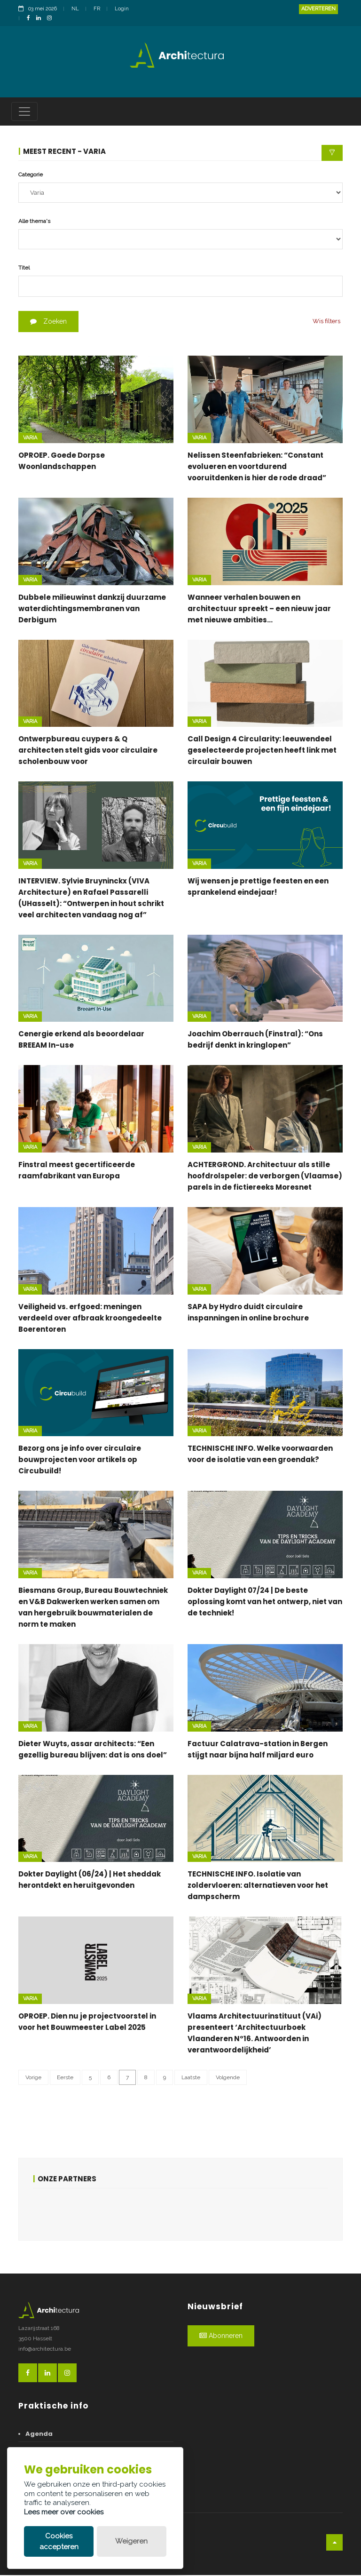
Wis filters (326, 322)
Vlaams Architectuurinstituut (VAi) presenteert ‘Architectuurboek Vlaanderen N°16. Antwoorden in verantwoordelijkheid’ (255, 2034)
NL (75, 9)
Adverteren (318, 9)
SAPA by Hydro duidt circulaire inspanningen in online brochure (248, 1313)
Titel (24, 268)
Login (122, 9)
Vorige (33, 2078)
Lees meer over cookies (63, 2512)
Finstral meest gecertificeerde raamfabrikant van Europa (76, 1171)
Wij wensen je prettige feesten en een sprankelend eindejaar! (258, 887)
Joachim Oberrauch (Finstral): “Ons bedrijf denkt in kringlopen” (255, 1040)
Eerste (65, 2078)
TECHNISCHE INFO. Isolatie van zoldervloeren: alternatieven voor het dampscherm (258, 1886)
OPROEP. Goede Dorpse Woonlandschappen (61, 461)
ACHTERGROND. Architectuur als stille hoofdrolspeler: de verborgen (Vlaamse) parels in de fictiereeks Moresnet (265, 1177)
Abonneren (221, 2337)
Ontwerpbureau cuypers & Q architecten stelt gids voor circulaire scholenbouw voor (87, 751)
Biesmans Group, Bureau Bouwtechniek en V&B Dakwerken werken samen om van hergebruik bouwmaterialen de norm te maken (93, 1608)
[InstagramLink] (51, 19)
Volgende (228, 2078)
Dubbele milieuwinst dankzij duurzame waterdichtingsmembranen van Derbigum (92, 609)
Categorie (30, 175)
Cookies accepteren (58, 2541)
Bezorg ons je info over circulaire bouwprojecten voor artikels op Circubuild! (79, 1461)
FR (97, 9)
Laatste (190, 2078)
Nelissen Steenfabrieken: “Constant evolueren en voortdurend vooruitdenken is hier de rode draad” (257, 467)
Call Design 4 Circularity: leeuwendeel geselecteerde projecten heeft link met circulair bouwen (262, 751)
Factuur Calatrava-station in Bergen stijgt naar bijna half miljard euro (258, 1750)
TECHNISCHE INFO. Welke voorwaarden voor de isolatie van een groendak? (260, 1455)
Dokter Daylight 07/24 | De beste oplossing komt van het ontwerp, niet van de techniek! (265, 1602)
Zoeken (48, 322)
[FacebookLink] (31, 19)
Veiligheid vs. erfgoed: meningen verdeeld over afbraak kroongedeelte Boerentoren (90, 1319)
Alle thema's (34, 222)
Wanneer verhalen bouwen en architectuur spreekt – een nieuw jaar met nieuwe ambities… (259, 609)
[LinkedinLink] (41, 19)
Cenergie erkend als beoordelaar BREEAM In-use (81, 1040)
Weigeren (131, 2541)
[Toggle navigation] (24, 112)
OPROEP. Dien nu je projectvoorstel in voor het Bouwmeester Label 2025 (87, 2022)
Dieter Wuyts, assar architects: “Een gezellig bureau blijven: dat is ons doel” (92, 1750)
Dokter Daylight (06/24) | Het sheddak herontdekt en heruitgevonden (89, 1881)
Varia (30, 439)
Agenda (39, 2435)
